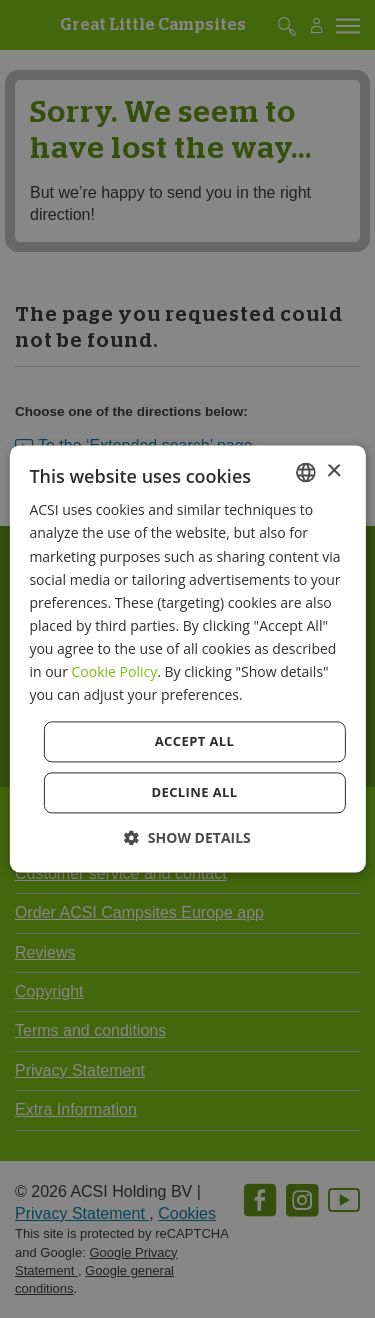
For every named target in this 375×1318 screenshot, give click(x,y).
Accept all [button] (195, 742)
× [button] (333, 471)
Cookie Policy (115, 671)
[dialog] (187, 658)
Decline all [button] (194, 793)
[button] (187, 838)
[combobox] (306, 472)
